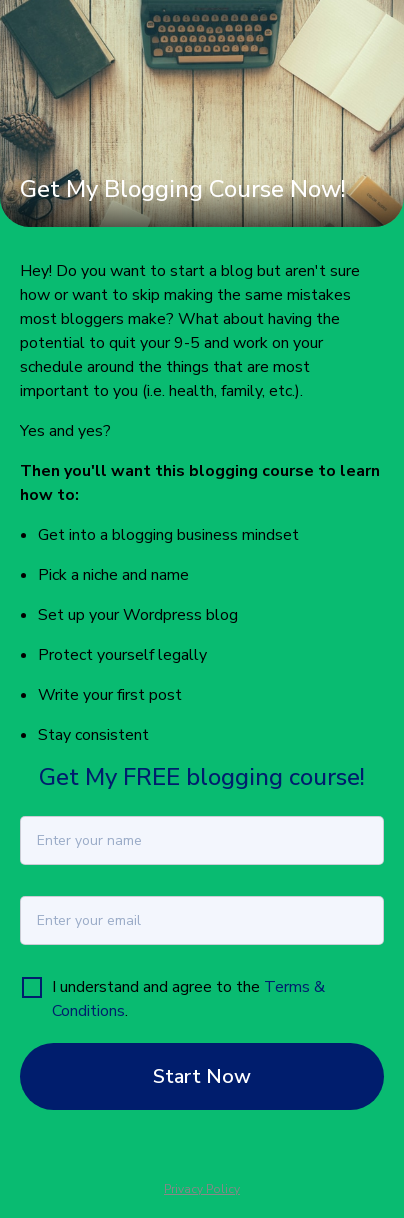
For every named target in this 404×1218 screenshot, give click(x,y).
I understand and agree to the (158, 987)
